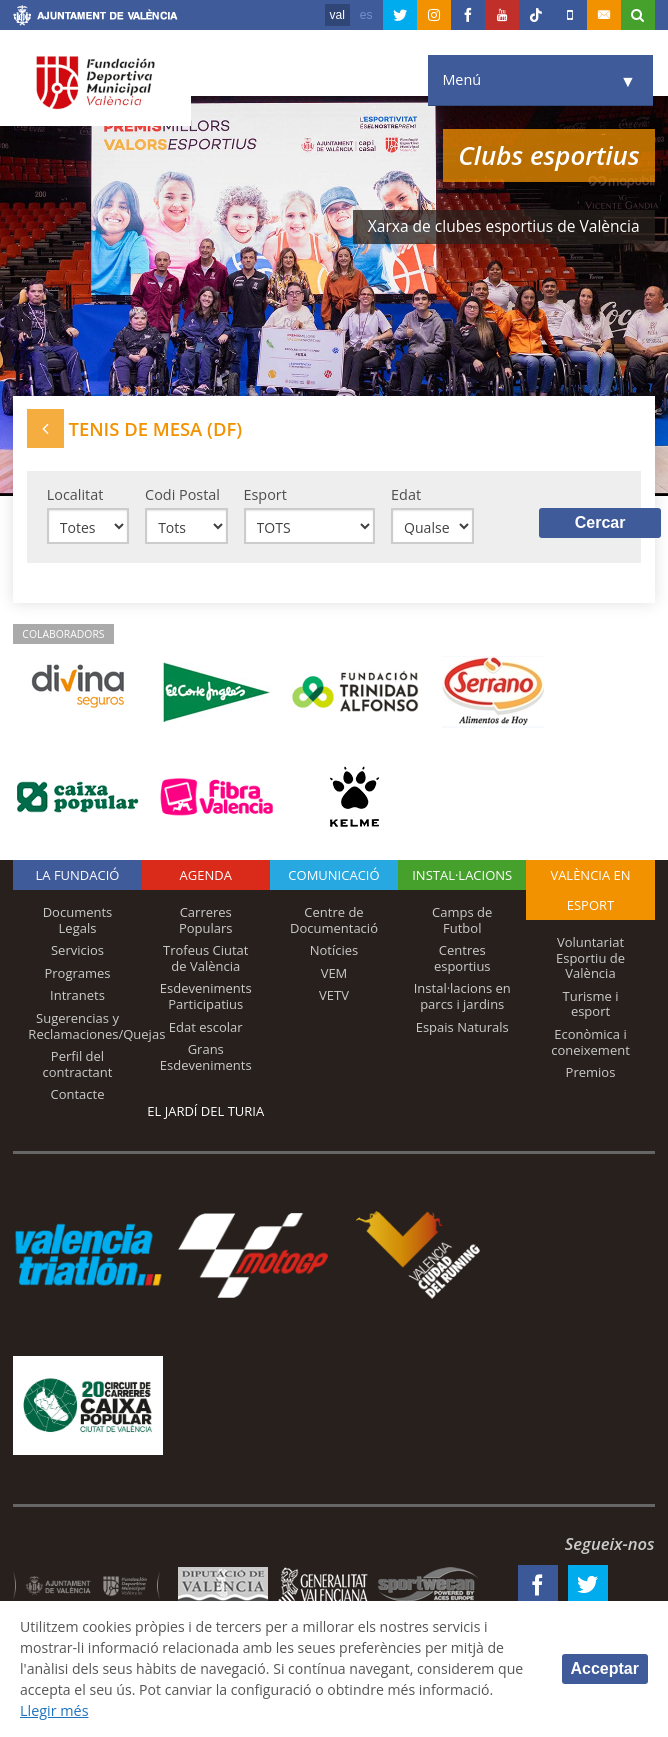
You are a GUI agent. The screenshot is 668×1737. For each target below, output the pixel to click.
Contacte (77, 1096)
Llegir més (134, 1710)
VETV (334, 997)
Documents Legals (78, 922)
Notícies (334, 952)
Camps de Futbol (462, 922)
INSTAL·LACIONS (462, 877)
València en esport (590, 892)
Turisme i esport (591, 1005)
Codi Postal (182, 494)
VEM (334, 974)
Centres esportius (462, 960)
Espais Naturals (462, 1028)
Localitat (75, 494)
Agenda (206, 877)
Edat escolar (206, 1028)
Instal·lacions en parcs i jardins (462, 998)
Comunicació (333, 877)
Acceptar (605, 1667)
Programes (77, 974)
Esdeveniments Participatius (206, 998)
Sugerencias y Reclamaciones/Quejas (96, 1027)
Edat (406, 494)
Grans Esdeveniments (206, 1059)
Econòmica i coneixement (590, 1043)
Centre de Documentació (334, 922)
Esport (265, 494)
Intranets (77, 997)
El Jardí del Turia (205, 1112)
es (366, 15)
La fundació (78, 877)
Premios (591, 1074)
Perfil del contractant (78, 1066)
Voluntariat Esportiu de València (590, 959)
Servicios (77, 952)
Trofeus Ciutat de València (205, 960)
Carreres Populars (206, 922)
